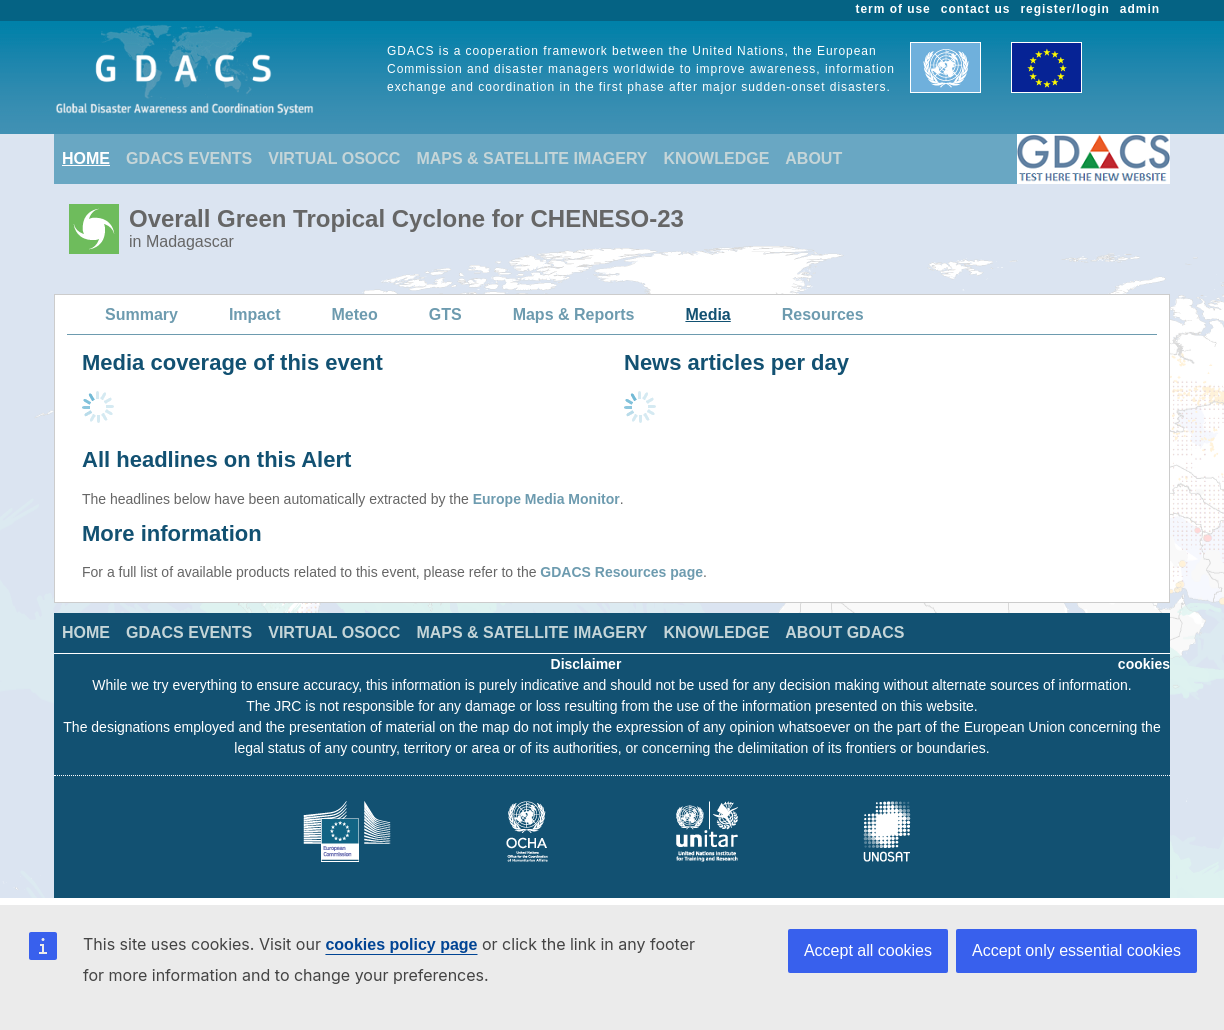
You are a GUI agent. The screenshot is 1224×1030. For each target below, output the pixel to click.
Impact (255, 314)
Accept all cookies (868, 950)
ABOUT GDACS (844, 632)
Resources (823, 314)
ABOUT (813, 158)
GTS (445, 314)
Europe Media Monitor (546, 499)
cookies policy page (401, 944)
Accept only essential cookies (1076, 950)
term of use (893, 9)
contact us (976, 9)
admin (1140, 9)
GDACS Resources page (621, 572)
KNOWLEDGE (717, 158)
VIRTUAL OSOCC (334, 158)
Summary (141, 314)
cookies (1144, 664)
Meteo (355, 314)
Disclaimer (586, 664)
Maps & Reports (574, 314)
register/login (1064, 9)
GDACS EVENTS (189, 158)
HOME (86, 158)
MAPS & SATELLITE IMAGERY (531, 158)
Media (707, 314)
